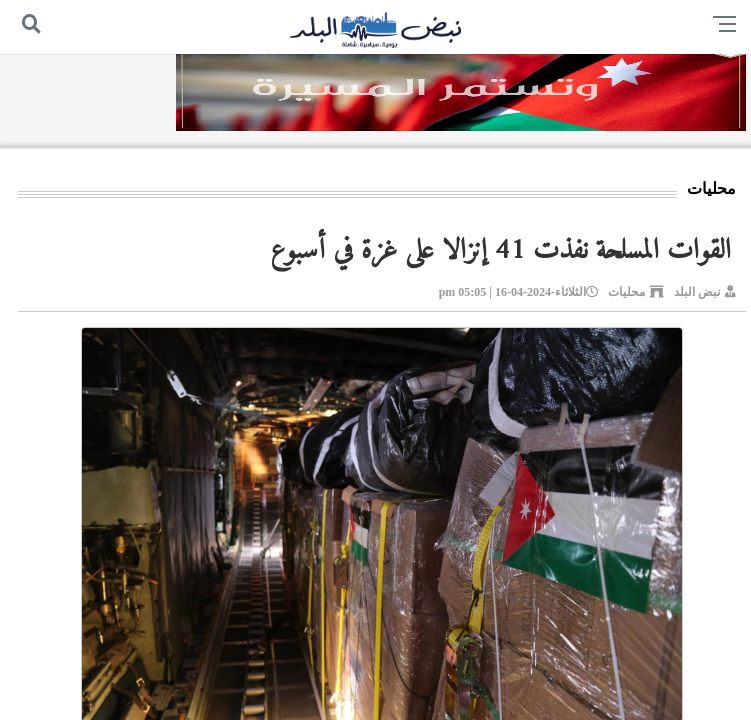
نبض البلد (697, 292)
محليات (626, 292)
